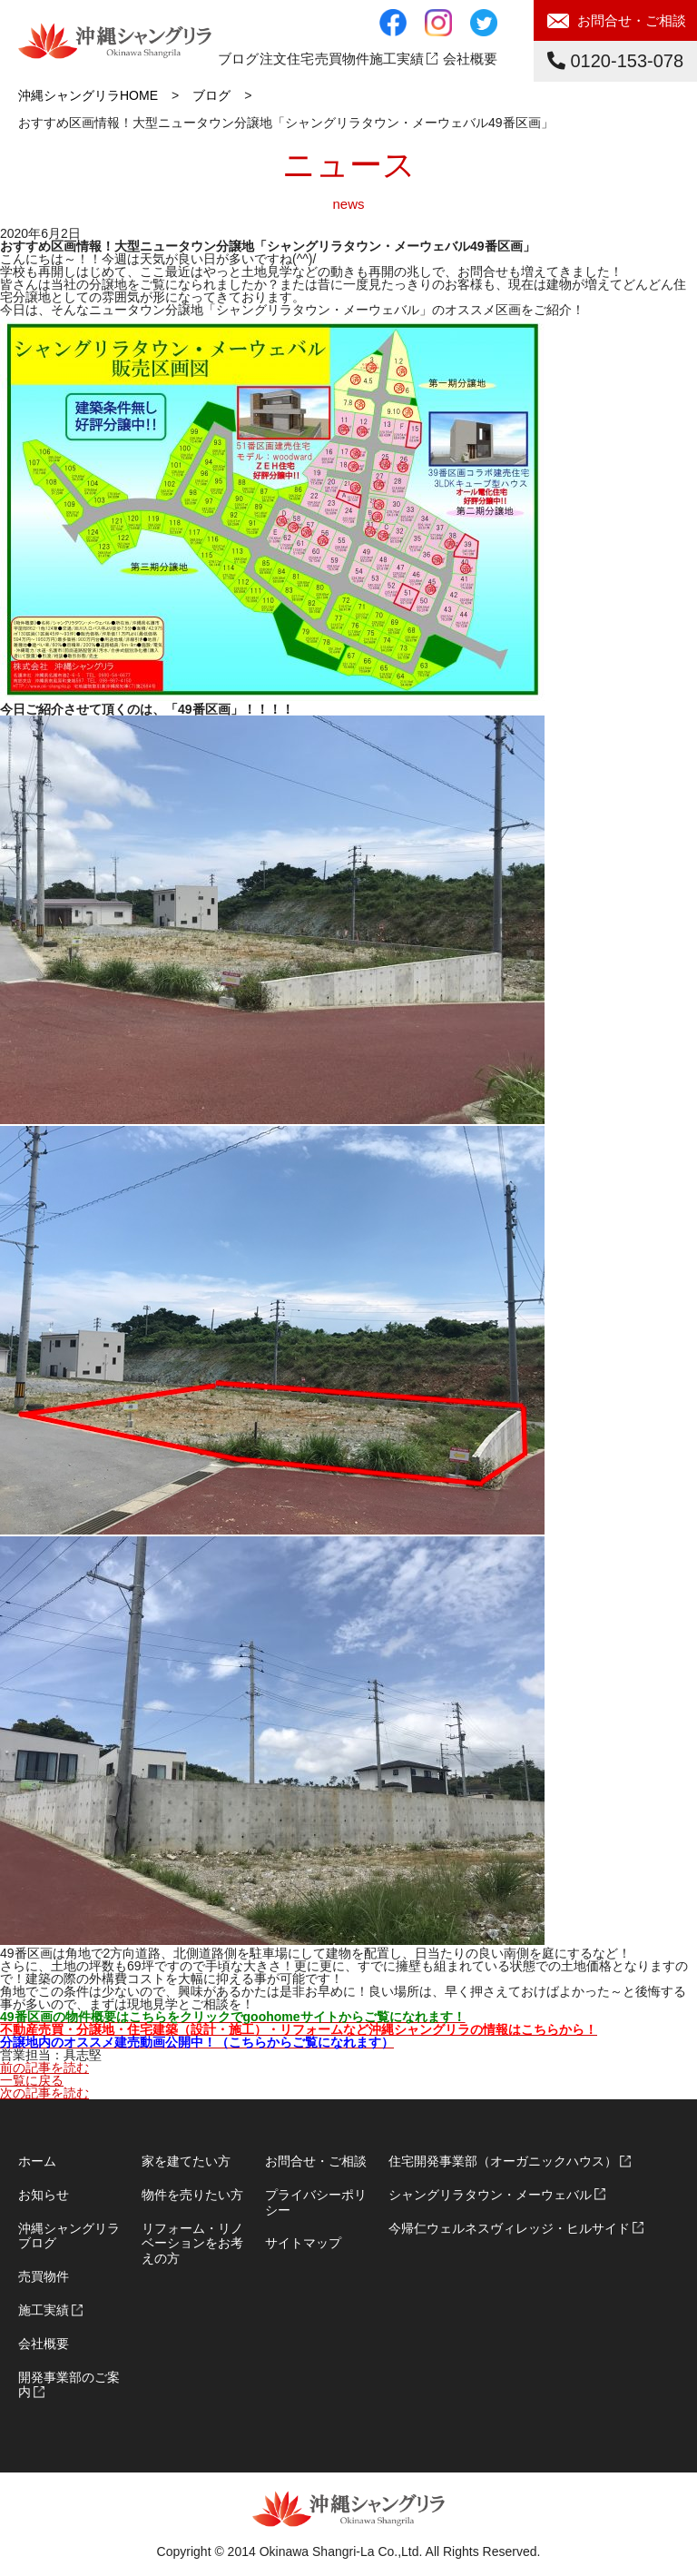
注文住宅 (287, 58)
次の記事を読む (44, 2093)
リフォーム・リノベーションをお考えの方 (192, 2243)
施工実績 (396, 58)
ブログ (238, 58)
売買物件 (43, 2276)
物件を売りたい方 (192, 2194)
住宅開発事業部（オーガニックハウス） (502, 2161)
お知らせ (43, 2194)
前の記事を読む (44, 2067)
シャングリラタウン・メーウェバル (490, 2194)
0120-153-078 (615, 61)
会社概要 (470, 58)
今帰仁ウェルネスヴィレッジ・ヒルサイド (509, 2228)
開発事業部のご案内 (69, 2385)
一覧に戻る (32, 2080)
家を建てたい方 (186, 2161)
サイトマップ (303, 2242)
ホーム (37, 2161)
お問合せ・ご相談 (631, 20)
